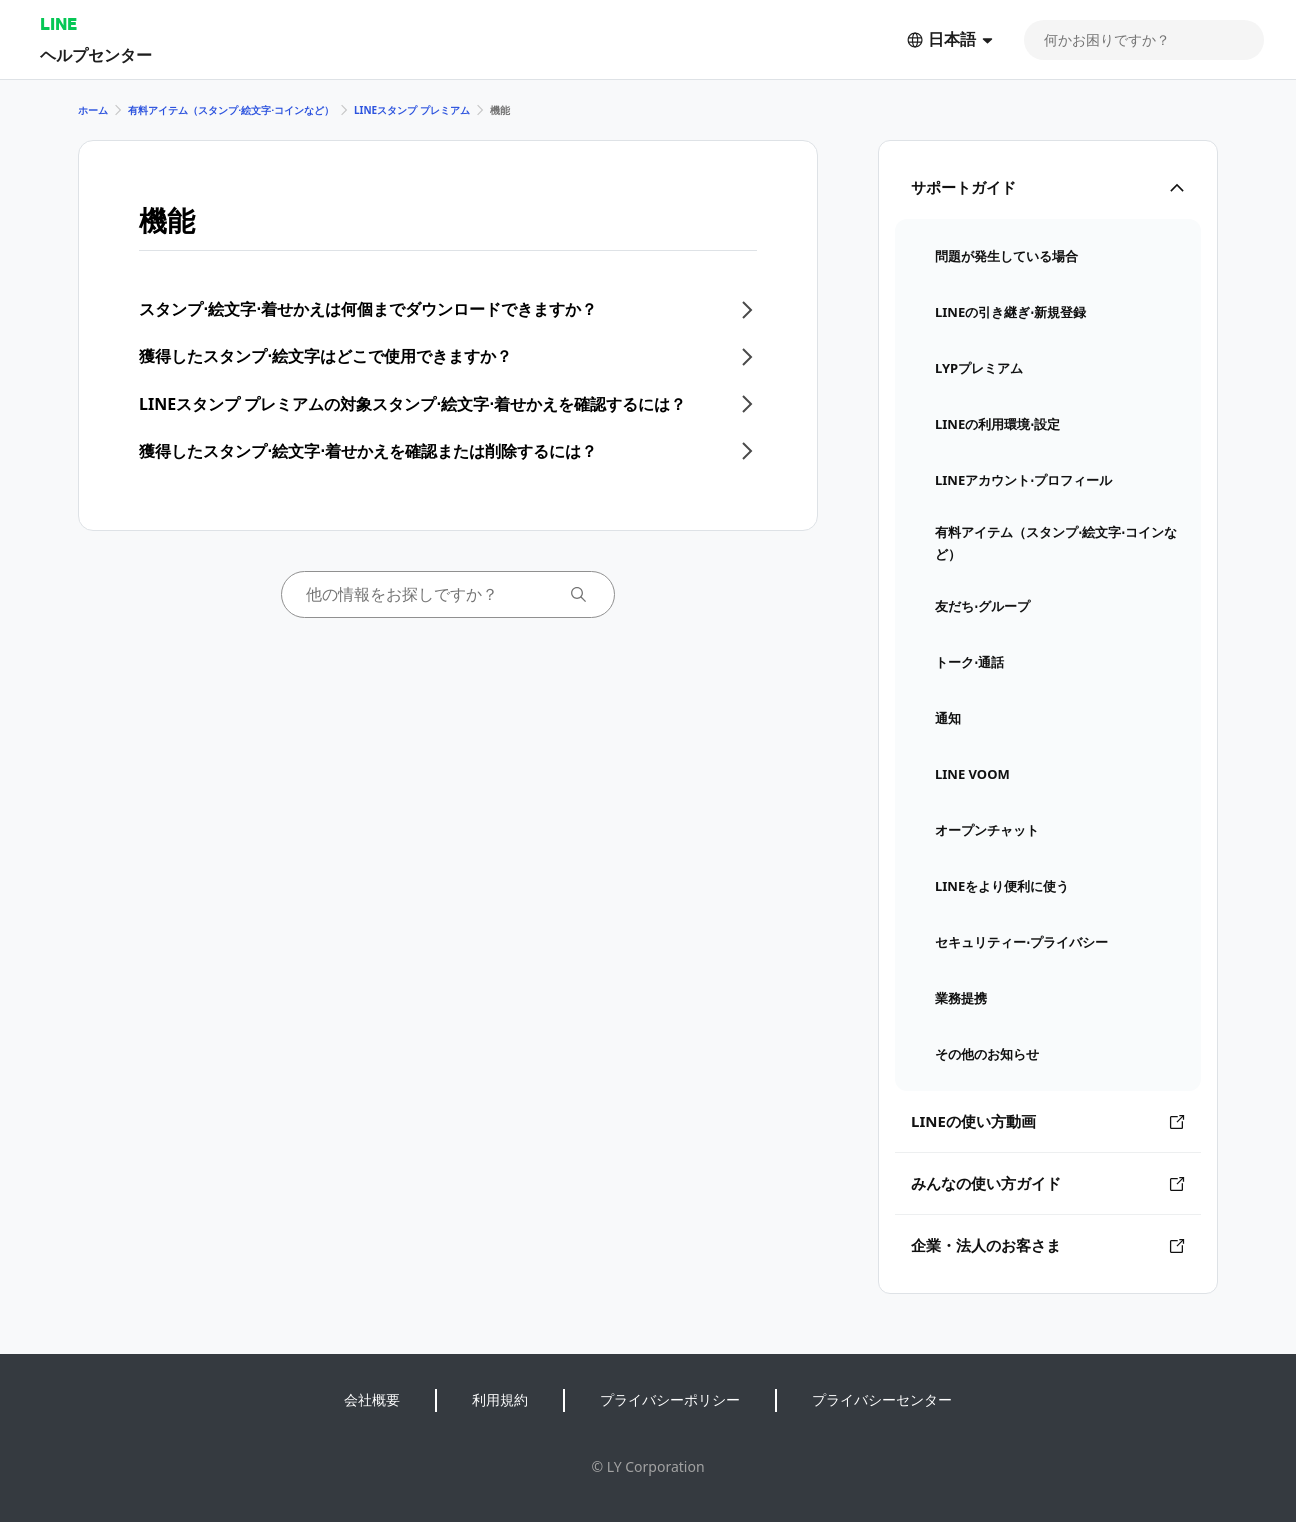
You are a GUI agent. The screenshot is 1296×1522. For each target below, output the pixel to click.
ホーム (93, 110)
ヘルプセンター (96, 54)
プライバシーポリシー (670, 1399)
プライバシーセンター (882, 1399)
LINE (58, 23)
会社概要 (372, 1399)
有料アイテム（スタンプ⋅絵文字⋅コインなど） (231, 110)
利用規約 (500, 1399)
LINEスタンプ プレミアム (412, 110)
